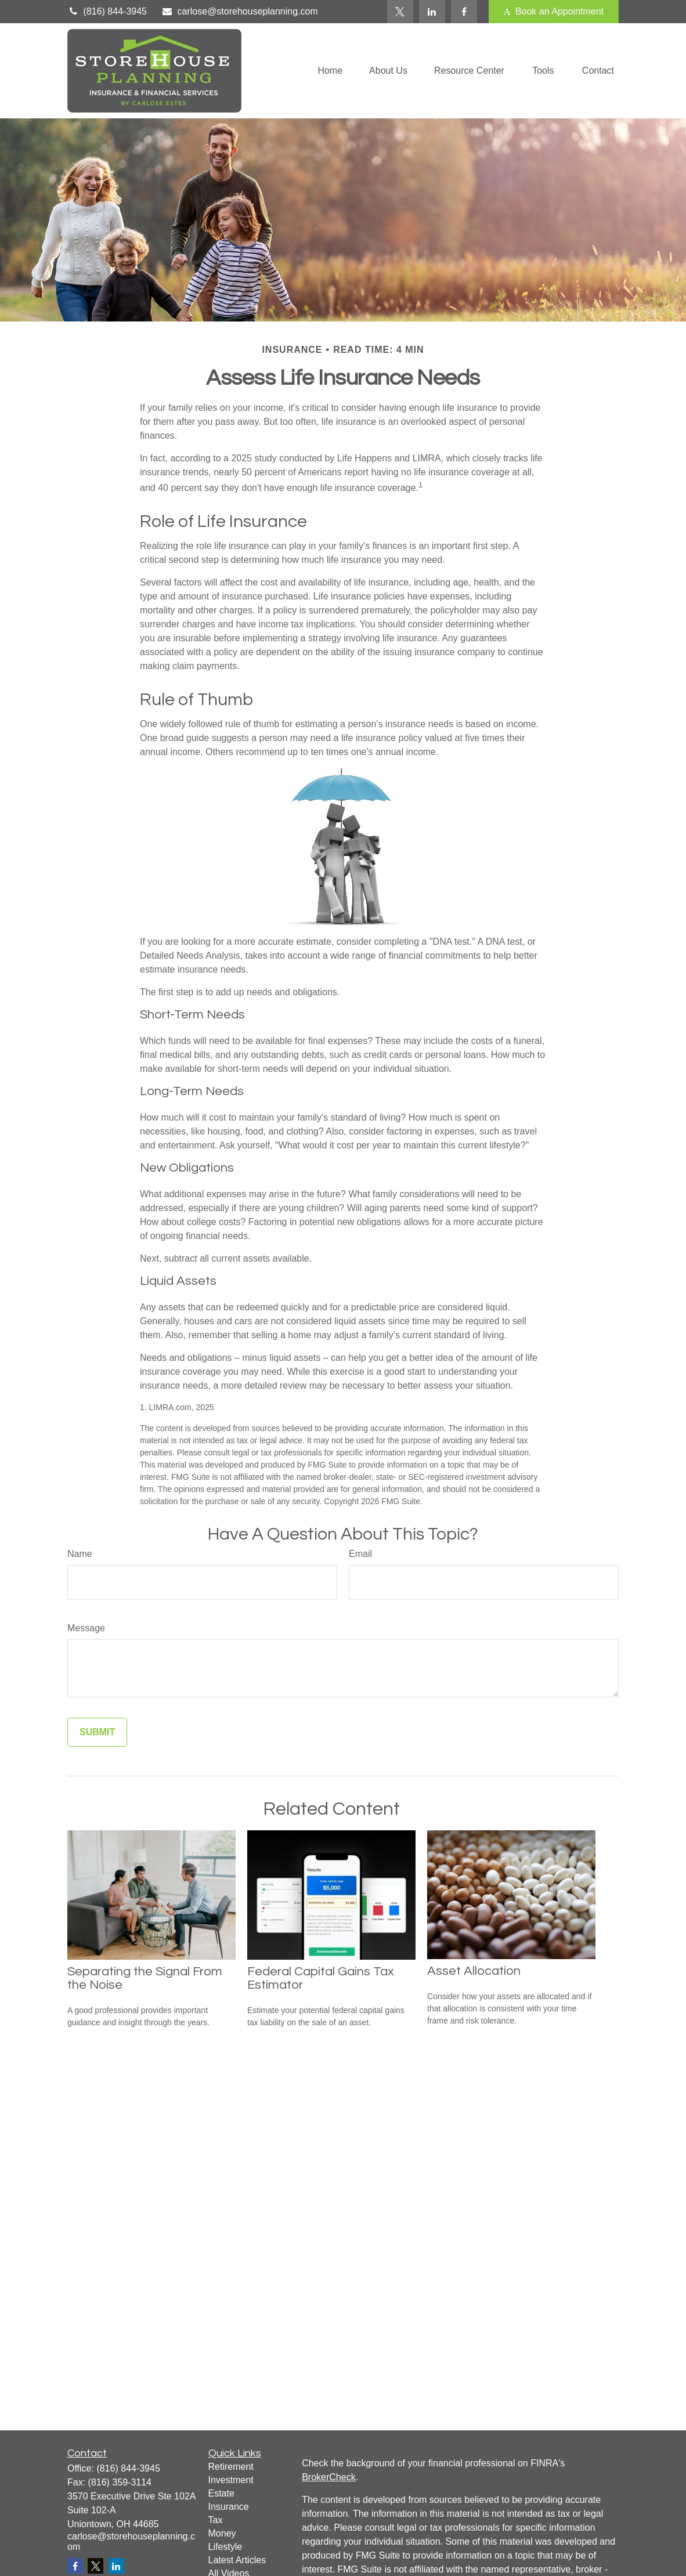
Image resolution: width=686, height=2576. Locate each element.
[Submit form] (97, 1732)
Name (79, 1554)
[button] (330, 71)
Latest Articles (237, 2560)
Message (86, 1628)
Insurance (228, 2507)
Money (222, 2533)
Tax (215, 2520)
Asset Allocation (474, 1971)
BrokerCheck (328, 2477)
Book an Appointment (554, 11)
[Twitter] (400, 11)
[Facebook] (464, 11)
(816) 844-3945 (107, 11)
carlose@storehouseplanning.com (239, 11)
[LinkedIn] (432, 11)
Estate (221, 2493)
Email (360, 1554)
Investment (231, 2480)
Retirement (231, 2467)
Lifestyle (225, 2547)
